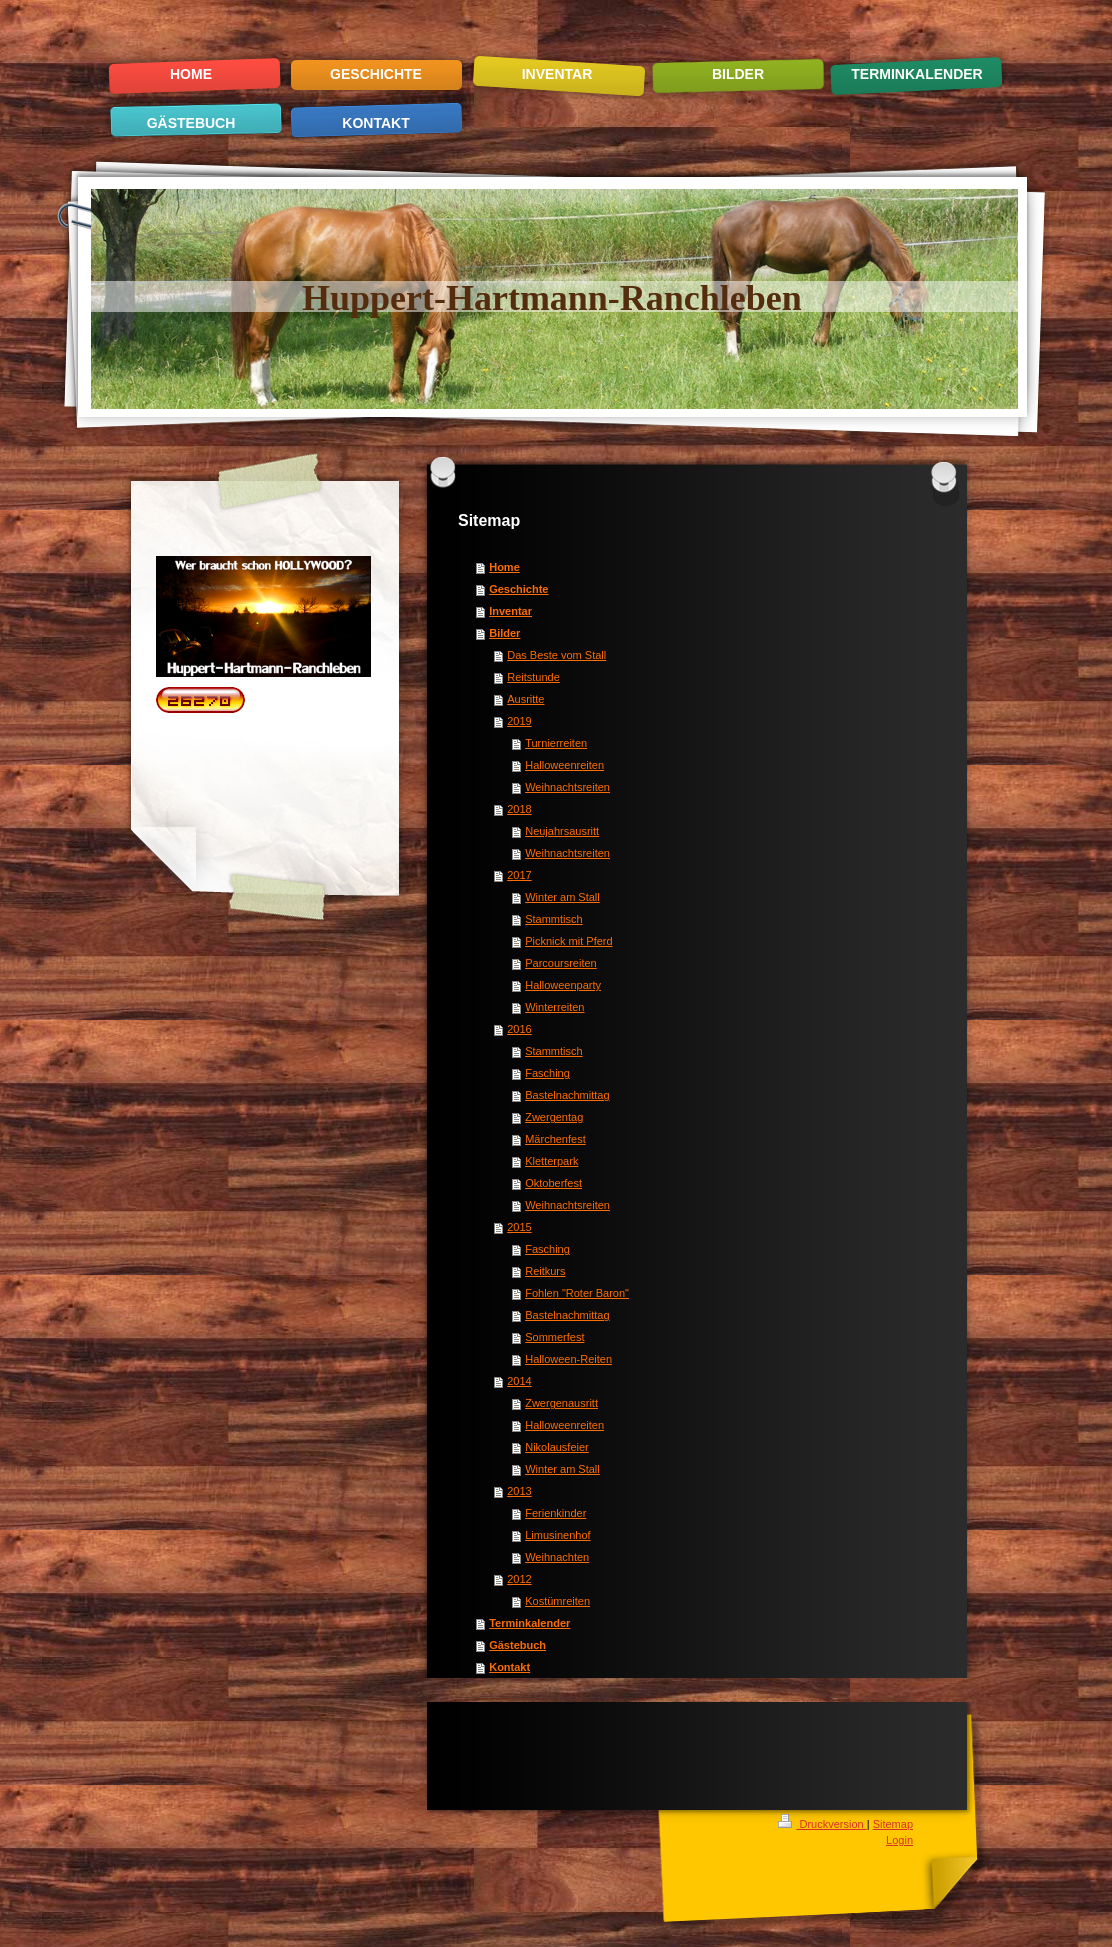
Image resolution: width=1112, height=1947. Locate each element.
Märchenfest (555, 1139)
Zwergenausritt (561, 1403)
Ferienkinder (555, 1513)
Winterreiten (554, 1007)
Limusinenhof (557, 1535)
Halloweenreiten (564, 765)
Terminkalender (529, 1623)
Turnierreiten (556, 743)
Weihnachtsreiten (567, 787)
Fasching (547, 1073)
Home (504, 567)
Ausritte (525, 699)
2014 (519, 1381)
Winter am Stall (562, 897)
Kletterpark (551, 1161)
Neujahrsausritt (562, 831)
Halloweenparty (563, 985)
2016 (519, 1029)
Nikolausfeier (557, 1447)
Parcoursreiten (561, 963)
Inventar (510, 611)
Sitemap (893, 1824)
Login (899, 1840)
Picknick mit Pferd (568, 941)
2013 (519, 1491)
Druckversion (822, 1824)
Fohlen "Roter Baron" (577, 1293)
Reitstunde (533, 677)
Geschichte (518, 589)
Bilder (504, 633)
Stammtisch (553, 919)
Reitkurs (545, 1271)
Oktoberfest (553, 1183)
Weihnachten (557, 1557)
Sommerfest (554, 1337)
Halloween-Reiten (568, 1359)
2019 (519, 721)
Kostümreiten (557, 1601)
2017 (519, 875)
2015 (519, 1227)
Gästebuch (517, 1645)
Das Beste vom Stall (556, 655)
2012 (519, 1579)
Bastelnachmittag (567, 1095)
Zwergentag (554, 1117)
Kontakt (509, 1667)
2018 (519, 809)
